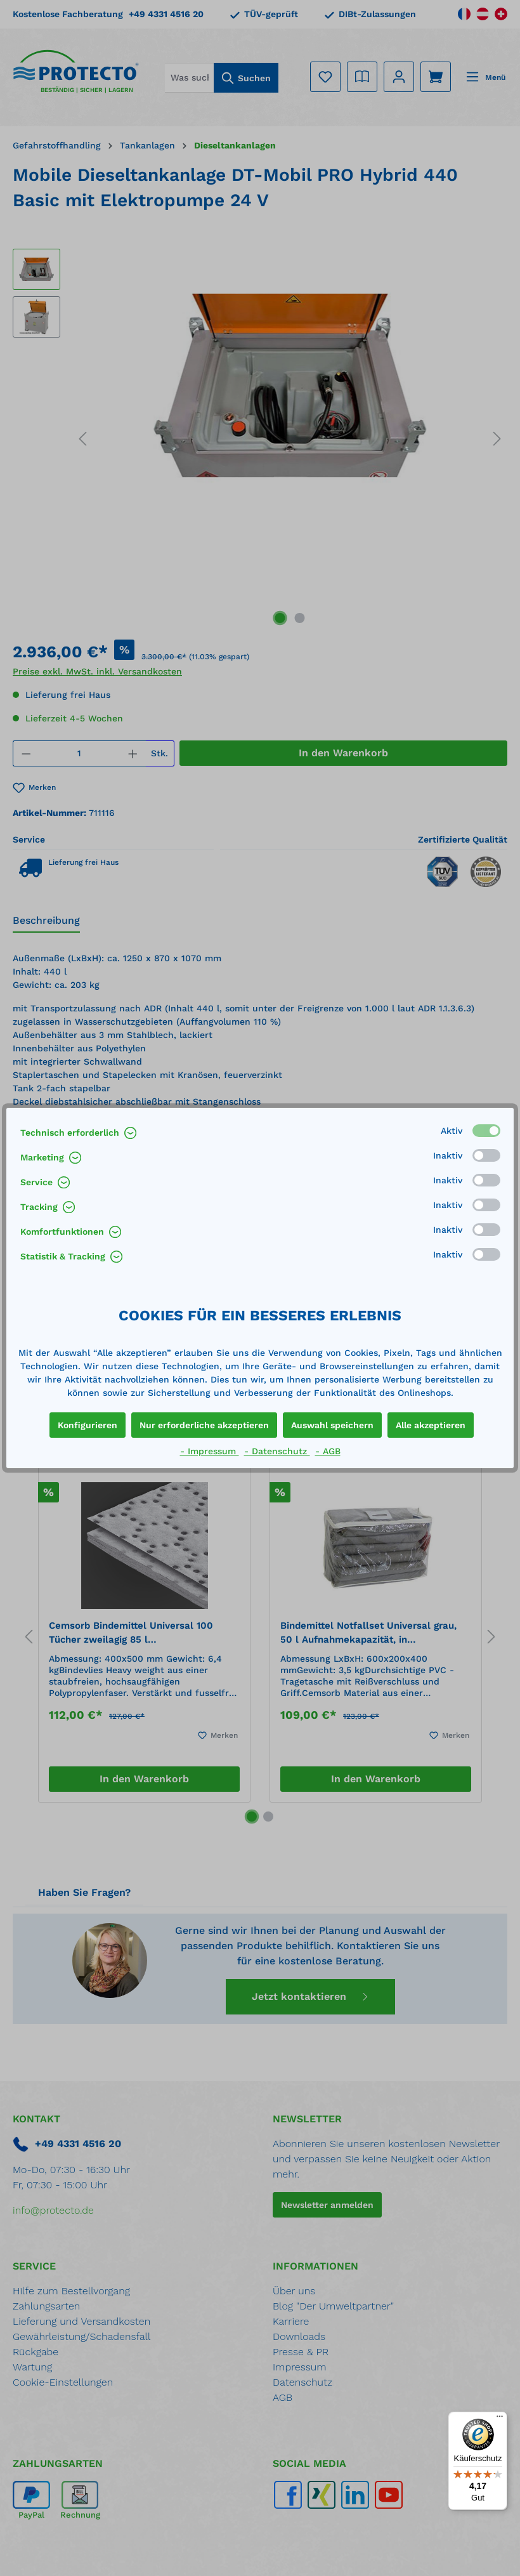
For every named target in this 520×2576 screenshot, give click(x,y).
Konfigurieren (87, 1425)
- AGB (328, 1451)
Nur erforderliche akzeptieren (204, 1425)
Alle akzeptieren (430, 1425)
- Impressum (209, 1451)
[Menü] (499, 2419)
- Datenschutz (277, 1451)
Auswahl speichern (332, 1425)
